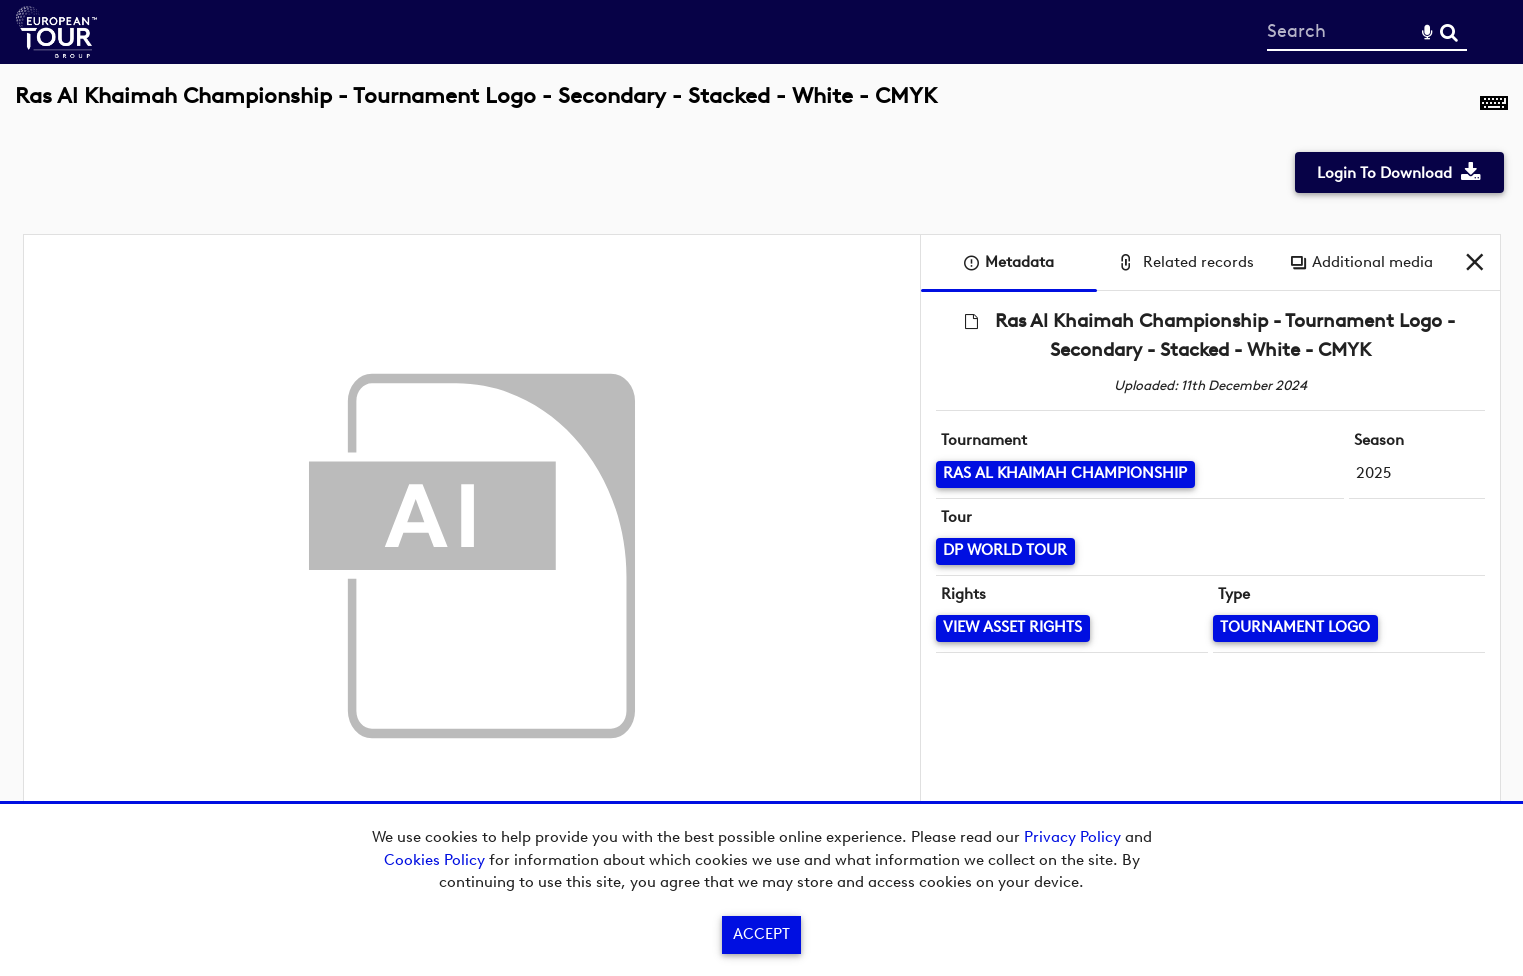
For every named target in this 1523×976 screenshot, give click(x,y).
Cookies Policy (434, 860)
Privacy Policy (1072, 837)
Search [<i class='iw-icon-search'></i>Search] (1449, 31)
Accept (761, 934)
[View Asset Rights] (1013, 628)
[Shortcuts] (1494, 107)
